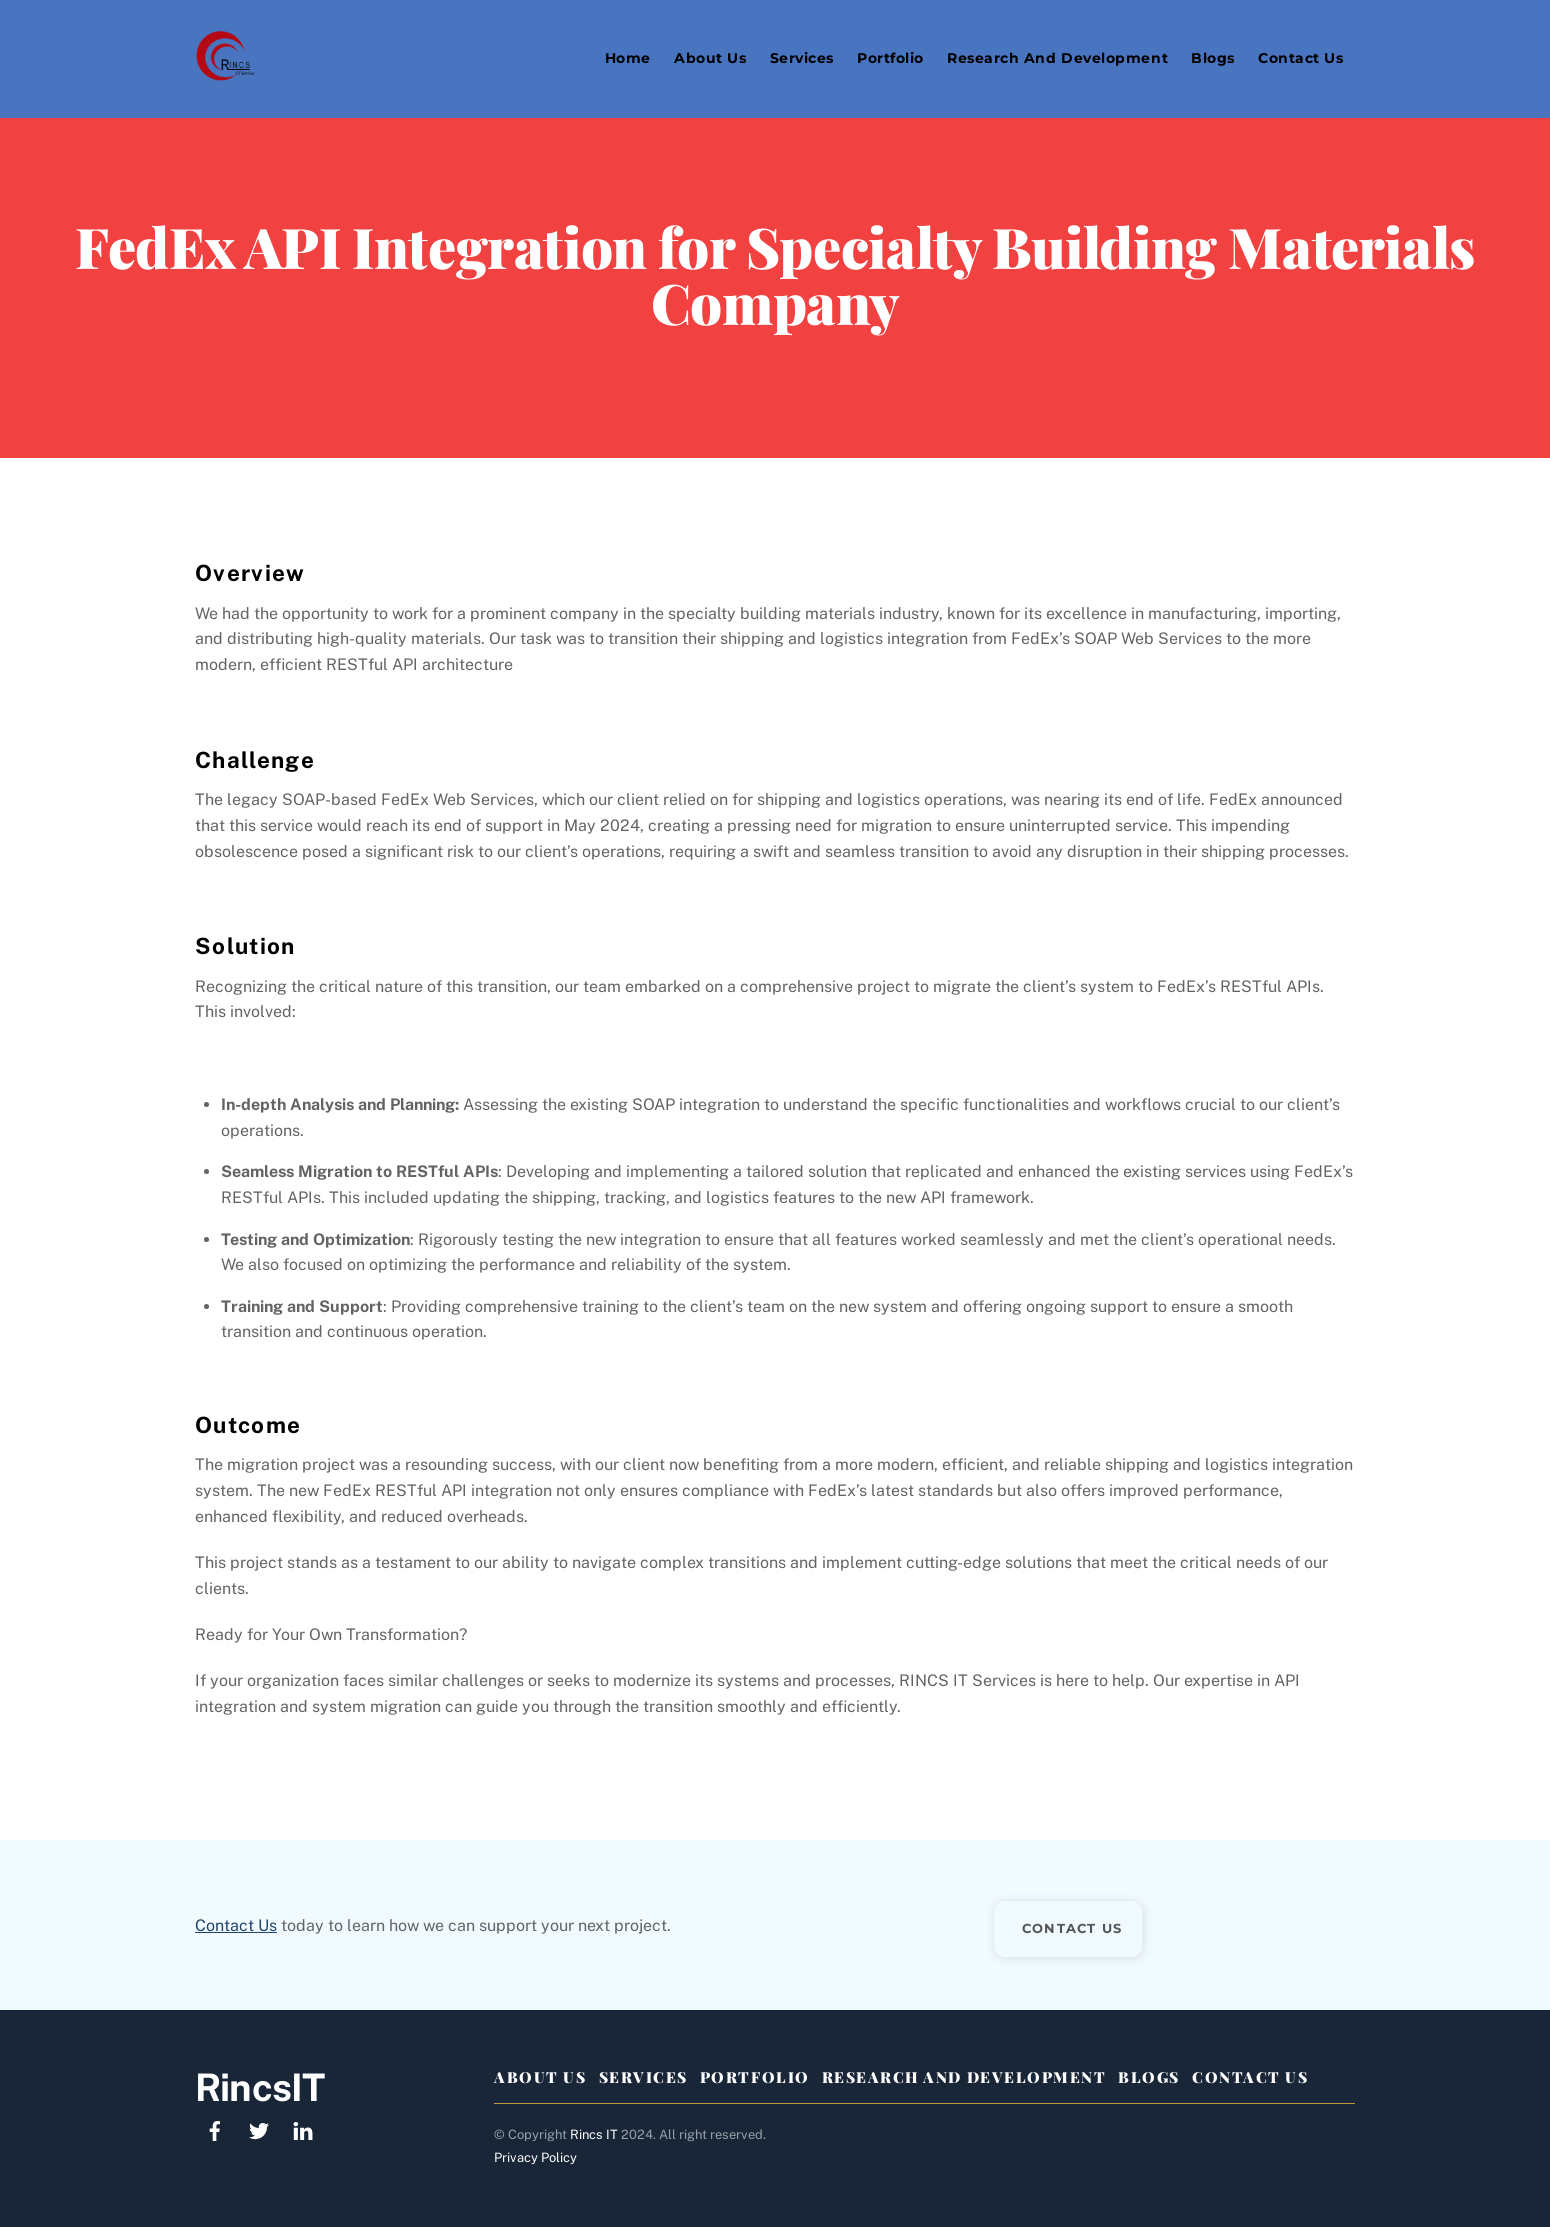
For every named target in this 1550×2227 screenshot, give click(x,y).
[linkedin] (303, 2128)
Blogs (1213, 58)
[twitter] (259, 2128)
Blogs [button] (1149, 2077)
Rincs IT (594, 2134)
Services (802, 58)
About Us (710, 58)
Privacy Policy (535, 2157)
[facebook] (215, 2128)
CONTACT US (1072, 1928)
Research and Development (1057, 58)
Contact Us (1300, 58)
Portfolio (890, 58)
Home (628, 58)
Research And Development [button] (964, 2077)
